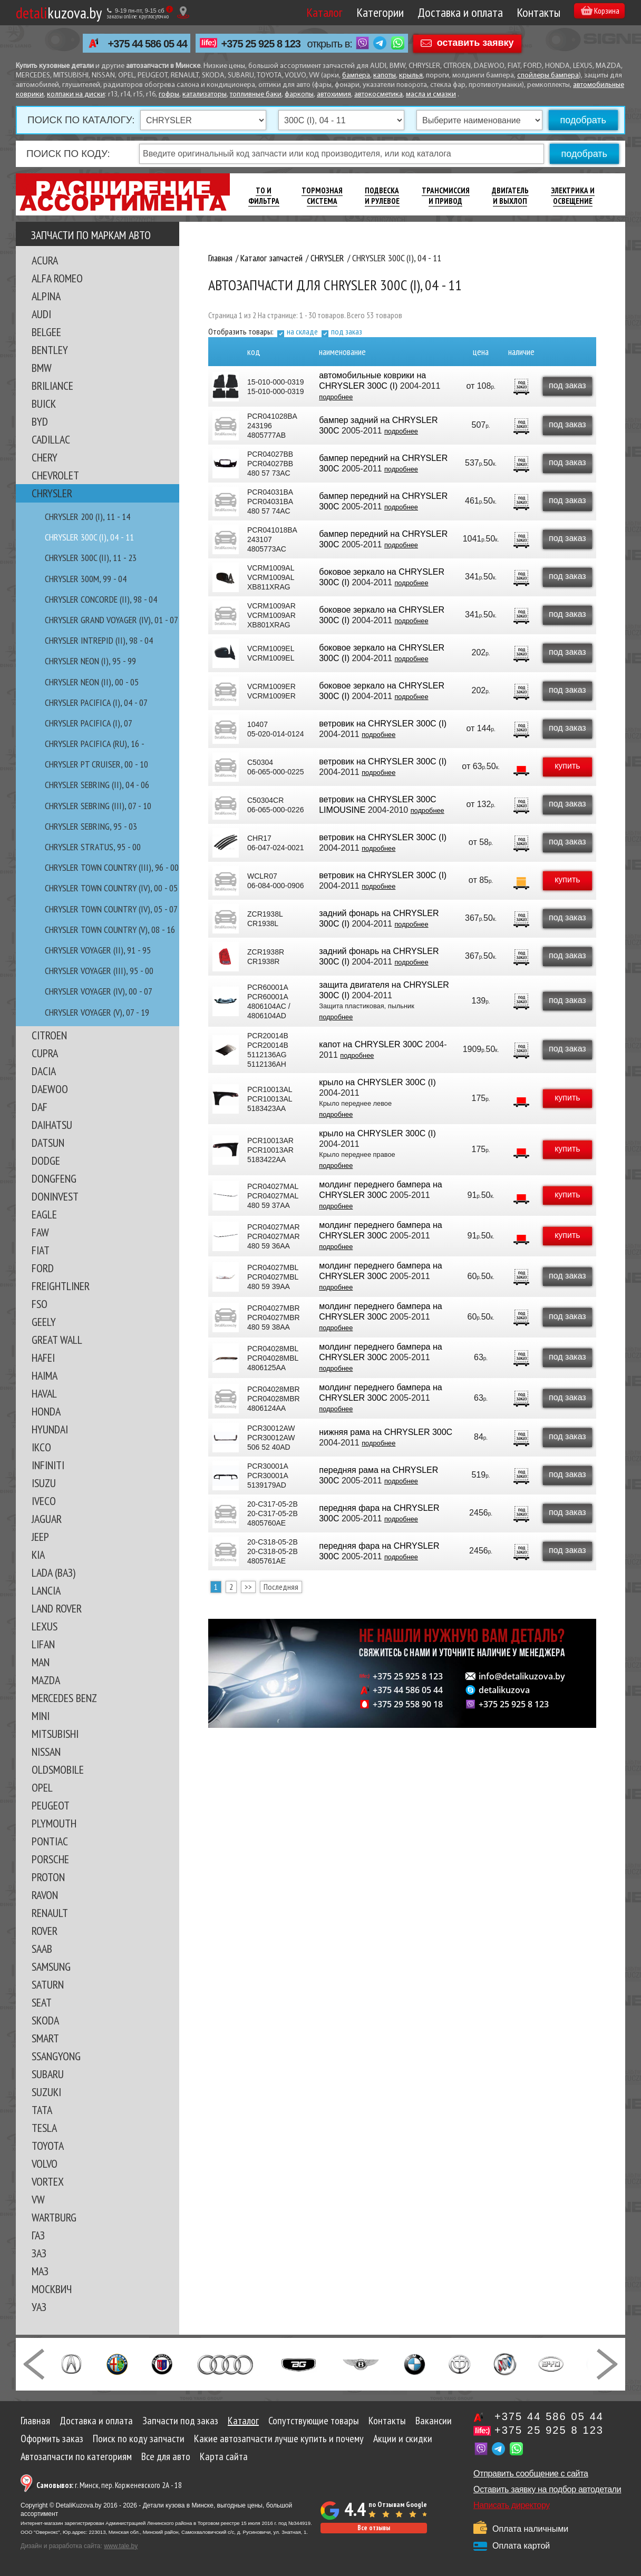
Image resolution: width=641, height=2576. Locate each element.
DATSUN (48, 1142)
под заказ (346, 331)
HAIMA (44, 1375)
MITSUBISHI (55, 1733)
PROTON (48, 1877)
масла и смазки (431, 95)
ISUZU (44, 1483)
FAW (40, 1232)
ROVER (44, 1930)
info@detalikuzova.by (522, 1676)
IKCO (41, 1447)
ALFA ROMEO (57, 278)
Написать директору (511, 2505)
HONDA (46, 1411)
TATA (42, 2109)
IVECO (44, 1500)
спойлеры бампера (548, 76)
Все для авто (165, 2456)
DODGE (46, 1160)
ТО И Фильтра (263, 195)
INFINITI (48, 1465)
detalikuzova (504, 1690)
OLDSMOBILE (58, 1769)
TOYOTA (48, 2145)
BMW (42, 367)
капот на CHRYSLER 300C (370, 1044)
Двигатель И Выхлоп (510, 195)
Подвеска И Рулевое (382, 195)
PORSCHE (50, 1859)
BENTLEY (50, 349)
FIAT (41, 1250)
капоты (384, 76)
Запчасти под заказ (180, 2420)
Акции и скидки (402, 2438)
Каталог (308, 12)
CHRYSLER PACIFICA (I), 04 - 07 (96, 702)
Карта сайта (224, 2456)
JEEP (40, 1536)
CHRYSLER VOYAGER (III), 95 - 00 (99, 971)
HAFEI (43, 1357)
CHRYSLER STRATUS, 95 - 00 (93, 847)
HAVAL (44, 1393)
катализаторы (204, 95)
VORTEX (48, 2181)
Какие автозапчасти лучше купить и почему (279, 2438)
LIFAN (43, 1644)
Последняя (281, 1586)
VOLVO (44, 2163)
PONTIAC (50, 1841)
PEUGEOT (51, 1805)
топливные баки (255, 95)
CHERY (44, 457)
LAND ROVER (57, 1608)
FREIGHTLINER (61, 1286)
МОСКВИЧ (52, 2289)
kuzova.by (59, 12)
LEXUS (44, 1626)
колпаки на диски (76, 95)
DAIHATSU (52, 1124)
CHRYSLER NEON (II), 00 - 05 (92, 682)
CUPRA (45, 1053)
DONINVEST (55, 1196)
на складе (302, 331)
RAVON (45, 1894)
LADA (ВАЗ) (53, 1572)
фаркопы (299, 95)
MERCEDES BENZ (64, 1697)
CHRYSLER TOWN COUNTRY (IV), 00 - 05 (111, 888)
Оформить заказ (52, 2438)
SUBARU (48, 2074)
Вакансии (433, 2420)
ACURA (45, 260)
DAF (39, 1106)
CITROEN (49, 1035)
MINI (41, 1715)
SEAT (42, 2002)
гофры (169, 95)
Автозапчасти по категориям (76, 2456)
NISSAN (46, 1751)
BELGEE (46, 332)
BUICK (44, 403)
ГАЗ (38, 2235)
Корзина (593, 12)
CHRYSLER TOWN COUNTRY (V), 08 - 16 (110, 929)
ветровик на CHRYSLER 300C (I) (382, 723)
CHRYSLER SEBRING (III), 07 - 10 (98, 806)
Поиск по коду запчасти (138, 2438)
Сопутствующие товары (313, 2420)
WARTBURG (54, 2217)
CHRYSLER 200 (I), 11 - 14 (87, 516)
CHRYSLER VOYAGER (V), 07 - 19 (97, 1012)
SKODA (45, 2020)
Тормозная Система (322, 195)
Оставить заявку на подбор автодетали (547, 2489)
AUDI (41, 314)
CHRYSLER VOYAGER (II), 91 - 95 (98, 950)
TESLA (44, 2127)
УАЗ (39, 2306)
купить (565, 765)
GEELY (44, 1321)
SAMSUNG (51, 1966)
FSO (39, 1303)
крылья (411, 76)
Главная (35, 2420)
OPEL (42, 1787)
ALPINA (46, 296)
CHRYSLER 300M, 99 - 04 (86, 579)
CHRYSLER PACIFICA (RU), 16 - (94, 744)
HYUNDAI (50, 1429)
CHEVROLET (55, 475)
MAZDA (46, 1680)
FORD (43, 1268)
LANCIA (46, 1590)
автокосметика (378, 95)
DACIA (44, 1071)
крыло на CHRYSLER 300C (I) (376, 1082)
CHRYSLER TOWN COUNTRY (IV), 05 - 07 (111, 909)
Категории (364, 12)
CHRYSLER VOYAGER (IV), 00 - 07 (98, 991)
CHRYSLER (52, 493)
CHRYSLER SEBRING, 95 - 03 (91, 826)
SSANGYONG (56, 2056)
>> (248, 1586)
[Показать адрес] (183, 12)
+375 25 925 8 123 (260, 44)
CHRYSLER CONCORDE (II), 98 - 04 (101, 599)
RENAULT (50, 1912)
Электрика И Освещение (573, 195)
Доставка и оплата (444, 12)
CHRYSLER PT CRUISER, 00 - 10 (96, 764)
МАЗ (40, 2271)
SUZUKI (46, 2092)
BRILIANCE (52, 385)
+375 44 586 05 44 (147, 44)
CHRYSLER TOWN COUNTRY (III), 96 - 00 (112, 867)
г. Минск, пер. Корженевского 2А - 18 (109, 2485)
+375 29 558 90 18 (408, 1704)
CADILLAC (51, 439)
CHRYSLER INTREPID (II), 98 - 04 (99, 640)
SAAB (42, 1948)
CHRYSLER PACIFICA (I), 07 (88, 723)
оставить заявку (475, 42)
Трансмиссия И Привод (446, 195)
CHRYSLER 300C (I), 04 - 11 (89, 537)
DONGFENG (54, 1178)
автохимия (334, 95)
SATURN (48, 1984)
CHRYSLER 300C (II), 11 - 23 (91, 558)
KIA (38, 1554)
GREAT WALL (57, 1339)
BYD (40, 421)
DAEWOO (50, 1088)
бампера (356, 76)
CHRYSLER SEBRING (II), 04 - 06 (97, 785)
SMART (45, 2038)
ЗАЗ (39, 2253)
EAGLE (44, 1214)
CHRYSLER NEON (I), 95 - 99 (90, 661)
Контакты (523, 12)
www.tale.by (121, 2546)
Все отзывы (373, 2527)
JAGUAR (47, 1518)
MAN (41, 1662)
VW (38, 2199)
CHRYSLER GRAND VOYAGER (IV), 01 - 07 (111, 620)
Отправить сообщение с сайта (530, 2473)
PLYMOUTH (54, 1823)
